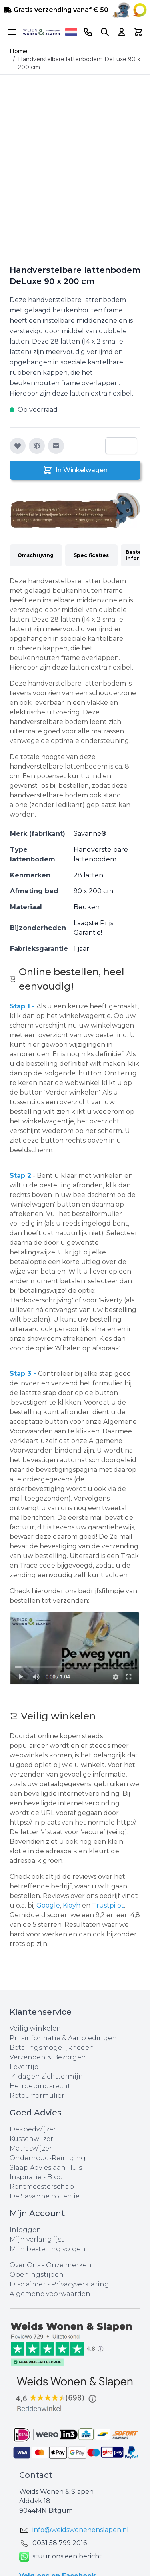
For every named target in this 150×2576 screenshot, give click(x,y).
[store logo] (41, 32)
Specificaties (91, 555)
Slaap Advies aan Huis (46, 2167)
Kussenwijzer (31, 2139)
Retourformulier (37, 2095)
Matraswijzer (31, 2148)
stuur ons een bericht (60, 2557)
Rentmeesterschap (42, 2186)
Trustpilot (108, 1905)
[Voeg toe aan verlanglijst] (18, 446)
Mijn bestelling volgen (48, 2249)
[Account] (121, 32)
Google (48, 1905)
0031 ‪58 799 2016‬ (59, 2543)
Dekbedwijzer (33, 2129)
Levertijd (24, 2067)
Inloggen (25, 2230)
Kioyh (72, 1905)
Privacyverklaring (80, 2284)
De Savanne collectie (45, 2196)
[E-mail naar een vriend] (56, 446)
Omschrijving (36, 555)
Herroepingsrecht (40, 2086)
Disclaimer (28, 2284)
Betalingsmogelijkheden (52, 2047)
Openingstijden (37, 2274)
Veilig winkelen (35, 2028)
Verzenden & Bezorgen (48, 2057)
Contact (35, 2475)
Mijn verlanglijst (37, 2239)
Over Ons (25, 2265)
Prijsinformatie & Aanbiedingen (63, 2038)
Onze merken (69, 2265)
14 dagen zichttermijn (46, 2076)
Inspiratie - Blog (36, 2177)
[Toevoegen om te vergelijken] (37, 446)
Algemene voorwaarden (50, 2294)
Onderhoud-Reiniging (48, 2158)
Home (19, 51)
